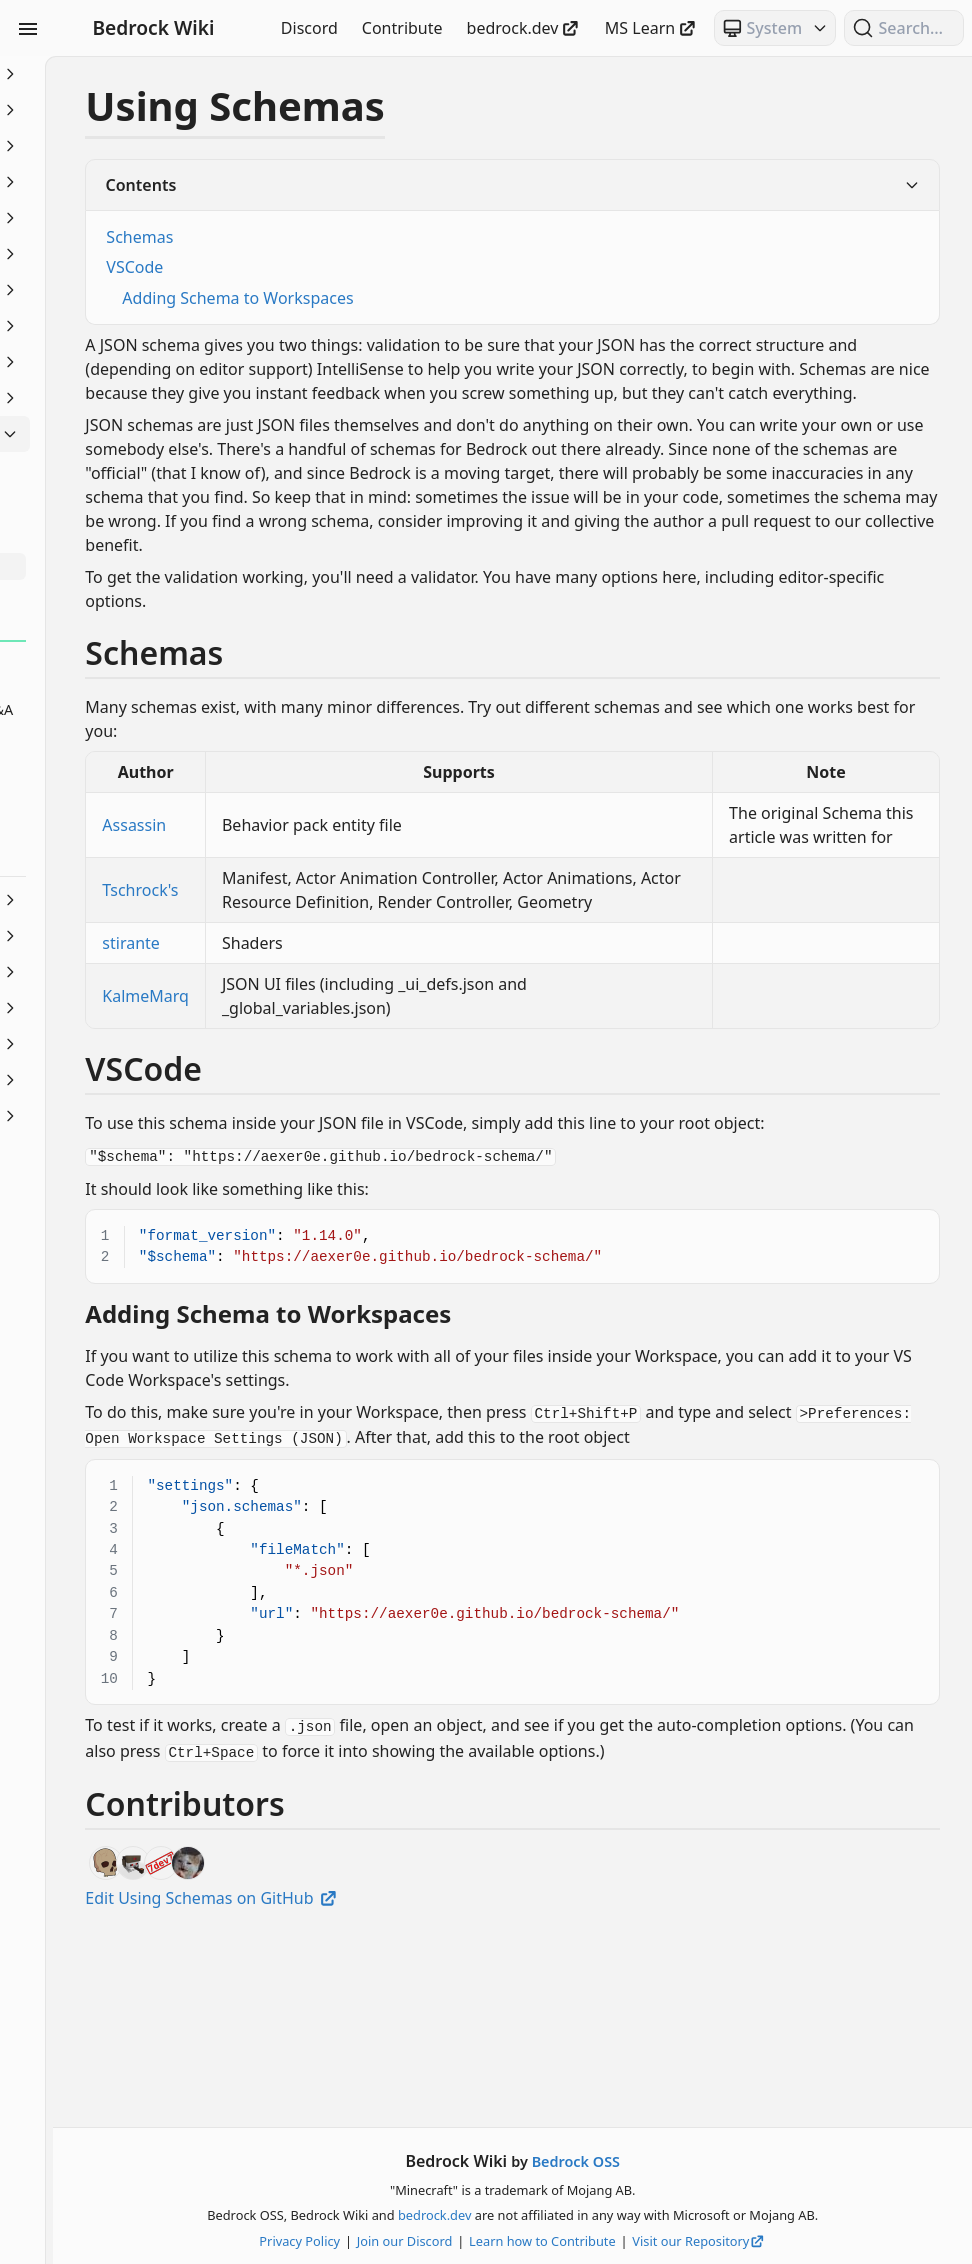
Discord (309, 28)
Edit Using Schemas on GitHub (428, 2083)
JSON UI (127, 362)
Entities (127, 290)
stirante (348, 1063)
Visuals (127, 1080)
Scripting (127, 972)
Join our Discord (513, 2241)
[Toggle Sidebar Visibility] (28, 28)
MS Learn (651, 28)
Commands (127, 182)
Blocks (127, 146)
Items (127, 326)
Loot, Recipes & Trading (127, 398)
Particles (127, 936)
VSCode (351, 267)
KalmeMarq (362, 1116)
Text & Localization (127, 1044)
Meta (127, 434)
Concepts (127, 218)
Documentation (127, 254)
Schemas (356, 237)
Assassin (351, 897)
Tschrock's (357, 998)
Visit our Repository (808, 2241)
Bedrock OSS (684, 2161)
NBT (127, 900)
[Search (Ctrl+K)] (904, 28)
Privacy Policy (408, 2241)
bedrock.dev (524, 28)
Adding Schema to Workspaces (454, 298)
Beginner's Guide (127, 74)
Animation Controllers (127, 110)
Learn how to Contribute (650, 2241)
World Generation (127, 1116)
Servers (127, 1008)
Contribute (402, 28)
